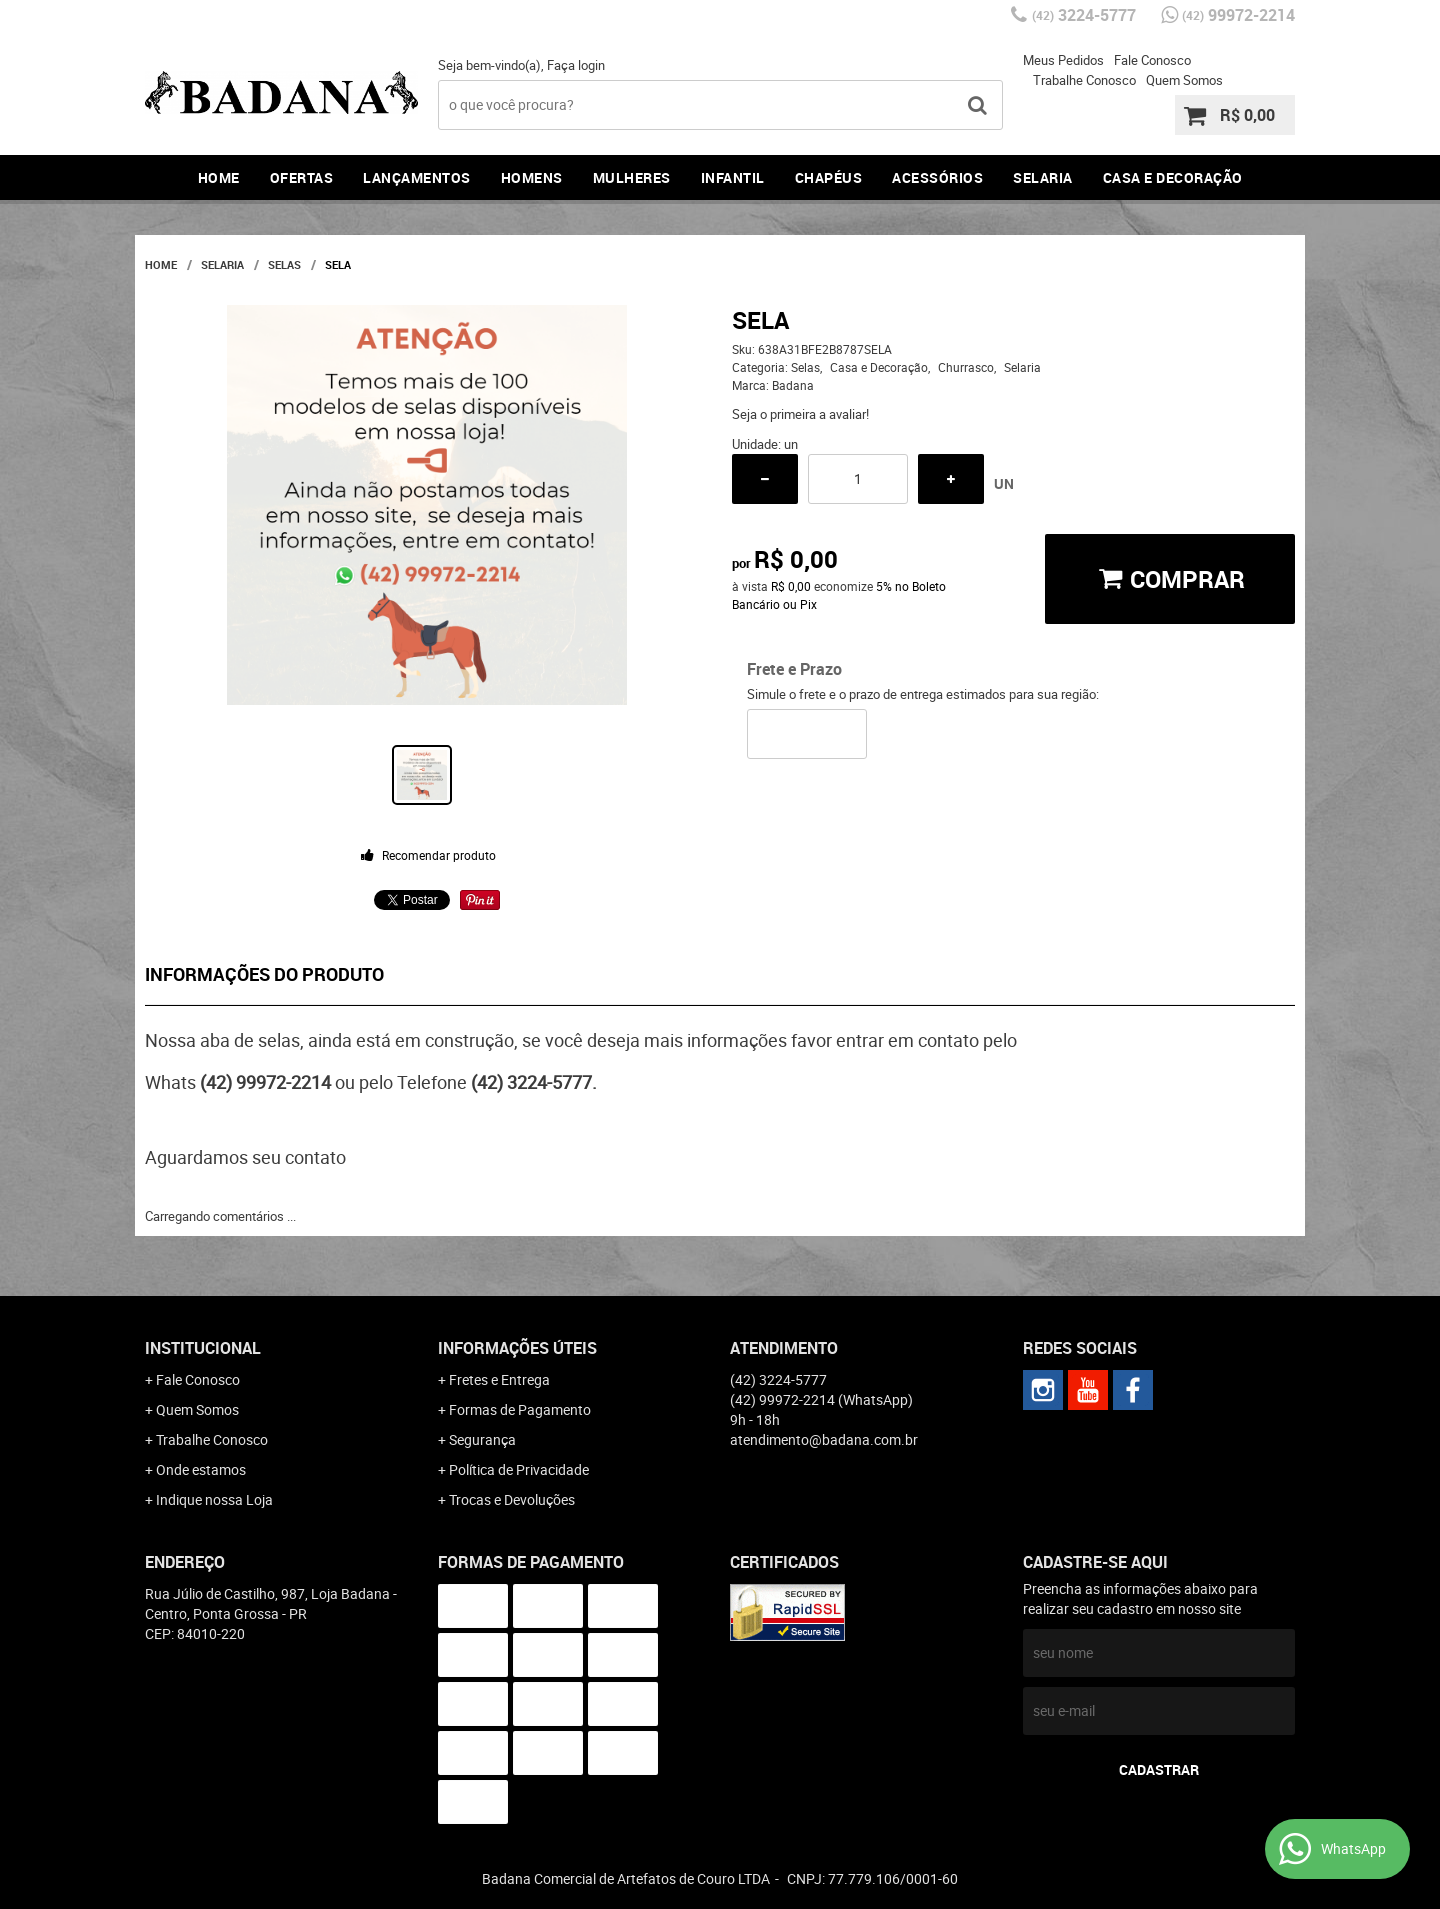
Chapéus (829, 177)
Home (219, 177)
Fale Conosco (1152, 60)
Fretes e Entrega (499, 1379)
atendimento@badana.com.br (824, 1439)
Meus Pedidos (1063, 60)
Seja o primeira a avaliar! (800, 414)
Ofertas (302, 177)
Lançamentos (417, 177)
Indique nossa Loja (214, 1499)
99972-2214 (1238, 15)
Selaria (1043, 177)
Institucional (203, 1348)
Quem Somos (1184, 80)
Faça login (576, 65)
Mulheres (632, 177)
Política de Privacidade (519, 1469)
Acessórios (937, 177)
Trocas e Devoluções (512, 1499)
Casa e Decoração (1173, 177)
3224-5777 (1084, 15)
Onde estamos (201, 1469)
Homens (532, 177)
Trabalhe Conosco (1084, 80)
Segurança (482, 1439)
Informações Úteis (517, 1348)
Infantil (733, 177)
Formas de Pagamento (520, 1409)
